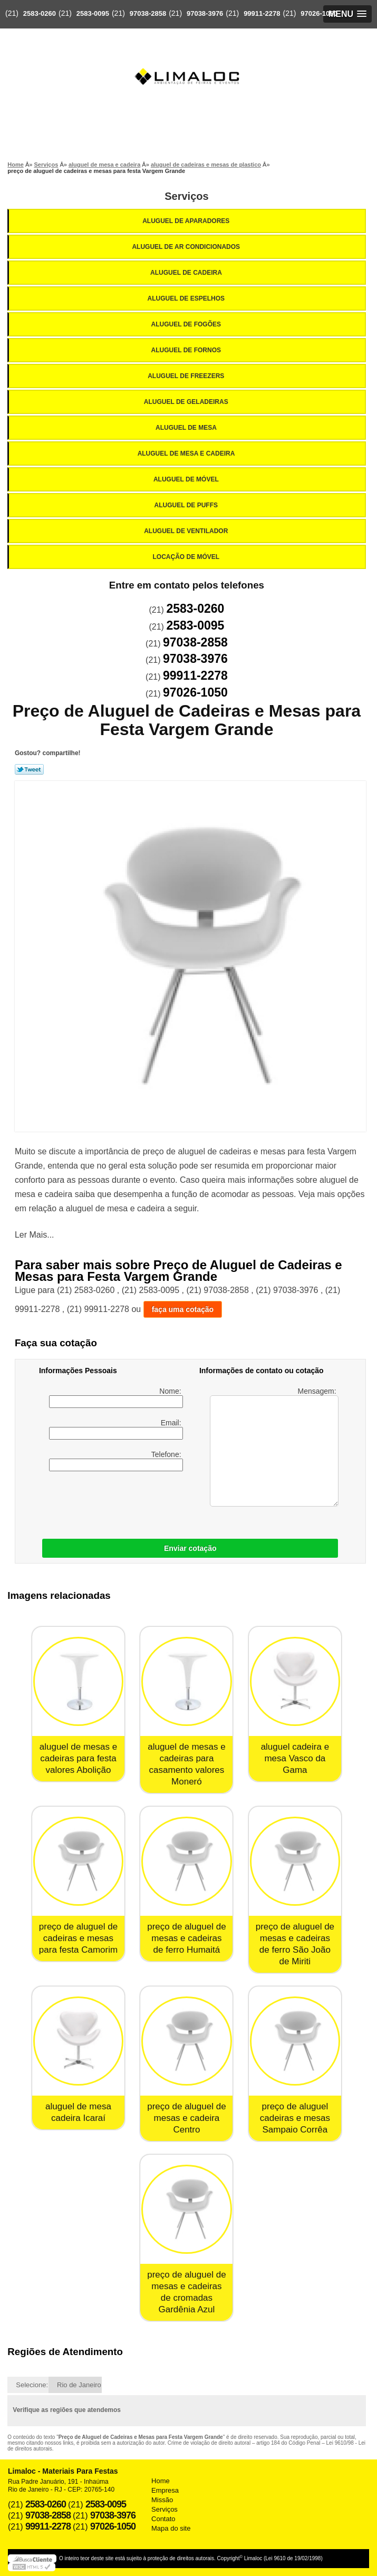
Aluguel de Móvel (186, 479)
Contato (163, 2519)
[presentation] (106, 1502)
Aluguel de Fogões (187, 324)
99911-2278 (262, 13)
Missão (162, 2500)
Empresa (165, 2490)
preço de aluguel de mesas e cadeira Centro (186, 2118)
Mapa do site (170, 2528)
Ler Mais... (34, 1234)
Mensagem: (274, 1447)
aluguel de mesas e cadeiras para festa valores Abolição (78, 1758)
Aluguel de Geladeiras (187, 402)
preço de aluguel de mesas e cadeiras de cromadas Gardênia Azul (186, 2292)
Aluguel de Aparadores (186, 221)
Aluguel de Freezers (187, 376)
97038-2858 (148, 13)
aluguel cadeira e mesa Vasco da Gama (295, 1758)
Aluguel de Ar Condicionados (186, 246)
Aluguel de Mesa (187, 427)
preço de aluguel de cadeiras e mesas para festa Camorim (78, 1938)
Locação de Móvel (187, 557)
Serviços (186, 196)
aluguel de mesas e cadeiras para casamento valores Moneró (186, 1764)
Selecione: (32, 2385)
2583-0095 (92, 13)
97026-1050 (319, 13)
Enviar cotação (190, 1548)
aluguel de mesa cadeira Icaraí (78, 2112)
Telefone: (116, 1460)
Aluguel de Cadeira (187, 272)
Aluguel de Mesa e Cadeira (187, 453)
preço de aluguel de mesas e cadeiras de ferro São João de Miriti (295, 1944)
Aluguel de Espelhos (187, 298)
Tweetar (29, 769)
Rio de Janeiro (79, 2385)
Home (160, 2481)
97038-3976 (205, 13)
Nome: (116, 1397)
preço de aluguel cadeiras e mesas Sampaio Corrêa (295, 2118)
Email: (116, 1429)
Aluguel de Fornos (187, 350)
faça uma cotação (183, 1309)
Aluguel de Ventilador (186, 531)
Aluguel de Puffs (187, 505)
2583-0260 (39, 13)
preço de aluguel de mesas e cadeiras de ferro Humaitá (186, 1938)
